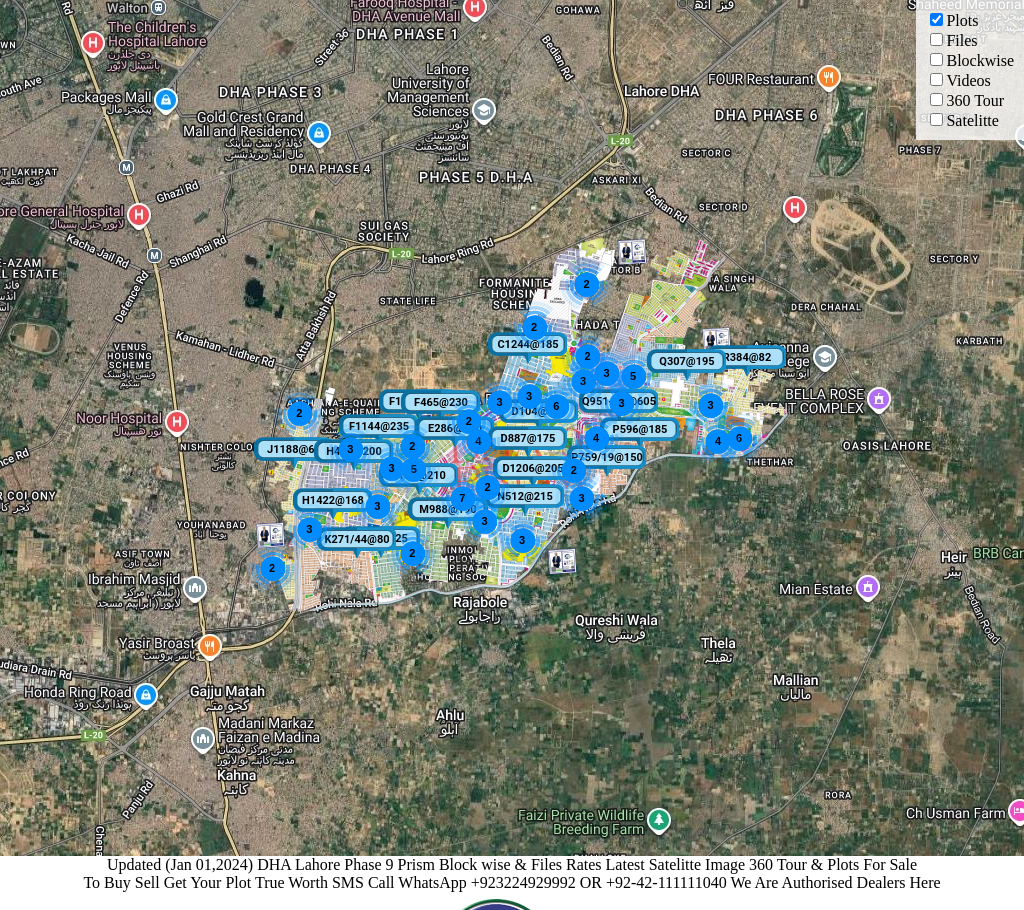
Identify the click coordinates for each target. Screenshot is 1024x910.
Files (953, 40)
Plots (954, 20)
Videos (960, 80)
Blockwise (972, 60)
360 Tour (967, 100)
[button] (538, 417)
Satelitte (964, 120)
